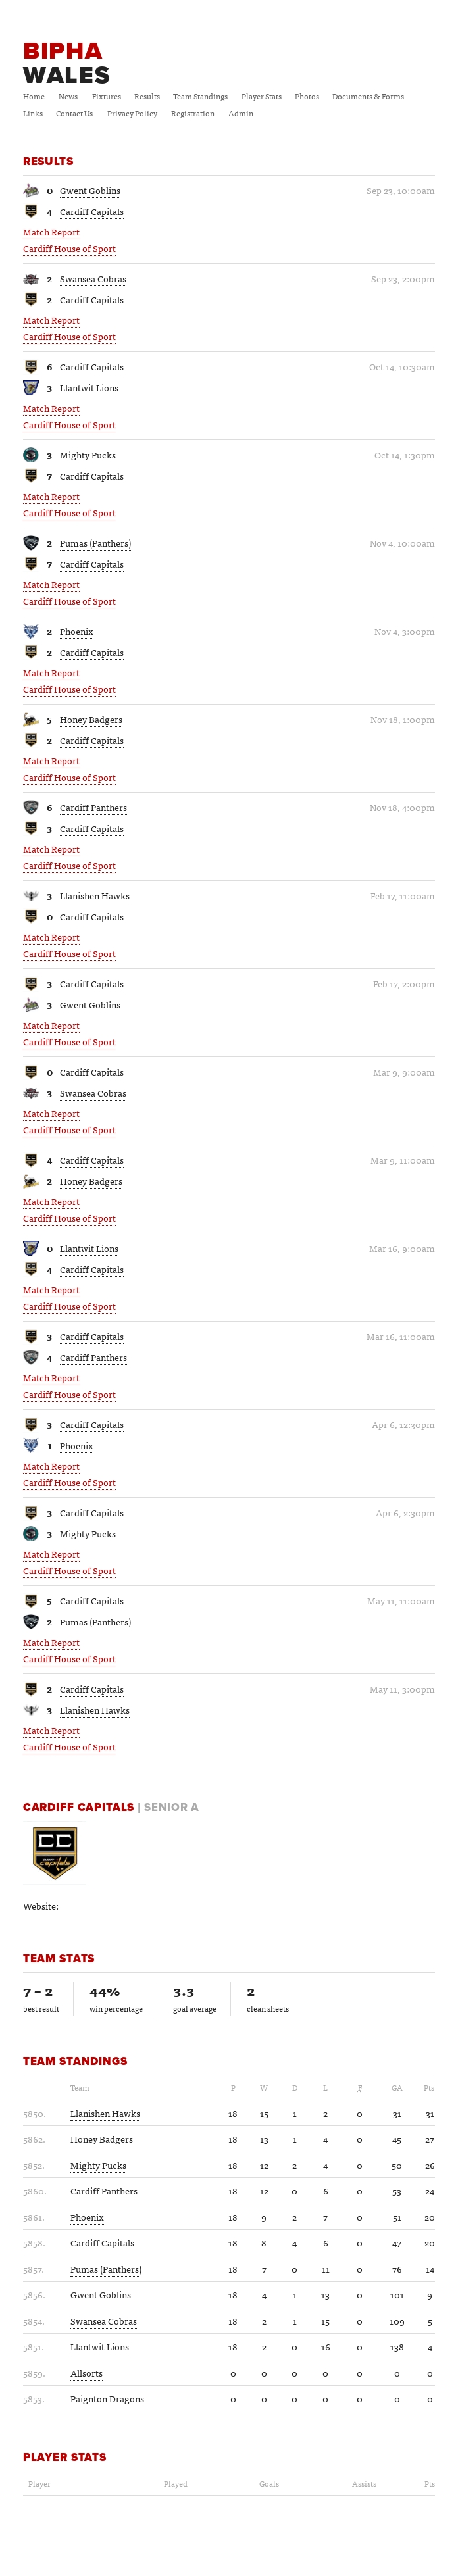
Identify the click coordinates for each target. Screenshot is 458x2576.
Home (34, 96)
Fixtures (106, 96)
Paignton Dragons (107, 2398)
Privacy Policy (132, 113)
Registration (193, 113)
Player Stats (262, 96)
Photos (307, 96)
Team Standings (200, 96)
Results (147, 96)
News (68, 96)
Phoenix (76, 631)
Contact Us (74, 113)
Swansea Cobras (93, 278)
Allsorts (86, 2372)
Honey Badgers (91, 719)
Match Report (51, 231)
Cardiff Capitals (92, 211)
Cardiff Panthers (93, 807)
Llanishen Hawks (95, 895)
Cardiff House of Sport (69, 248)
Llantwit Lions (89, 387)
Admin (240, 113)
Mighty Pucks (88, 454)
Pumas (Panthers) (95, 542)
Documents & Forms (368, 96)
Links (33, 113)
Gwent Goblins (90, 190)
